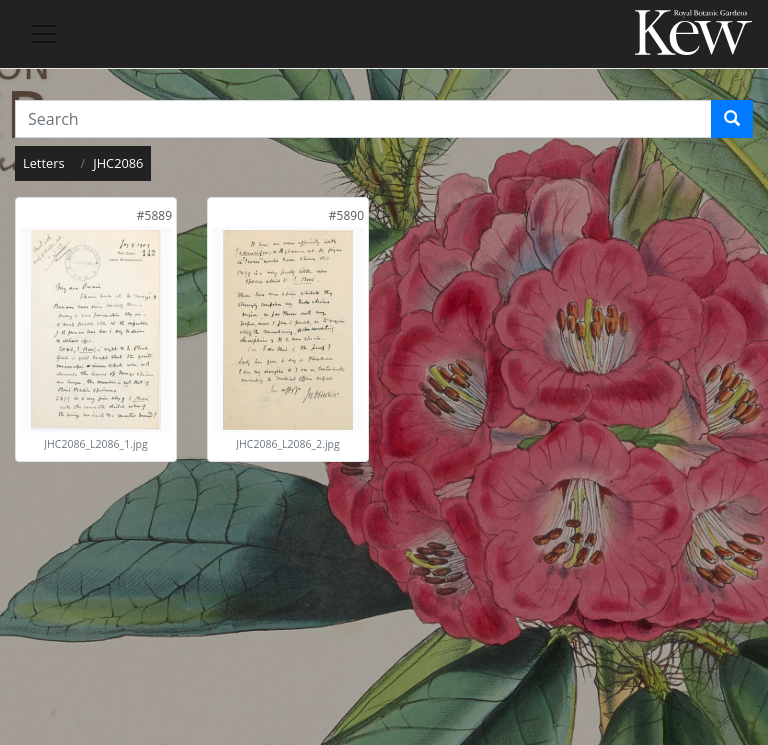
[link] (154, 215)
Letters (44, 163)
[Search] (732, 119)
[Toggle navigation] (44, 34)
